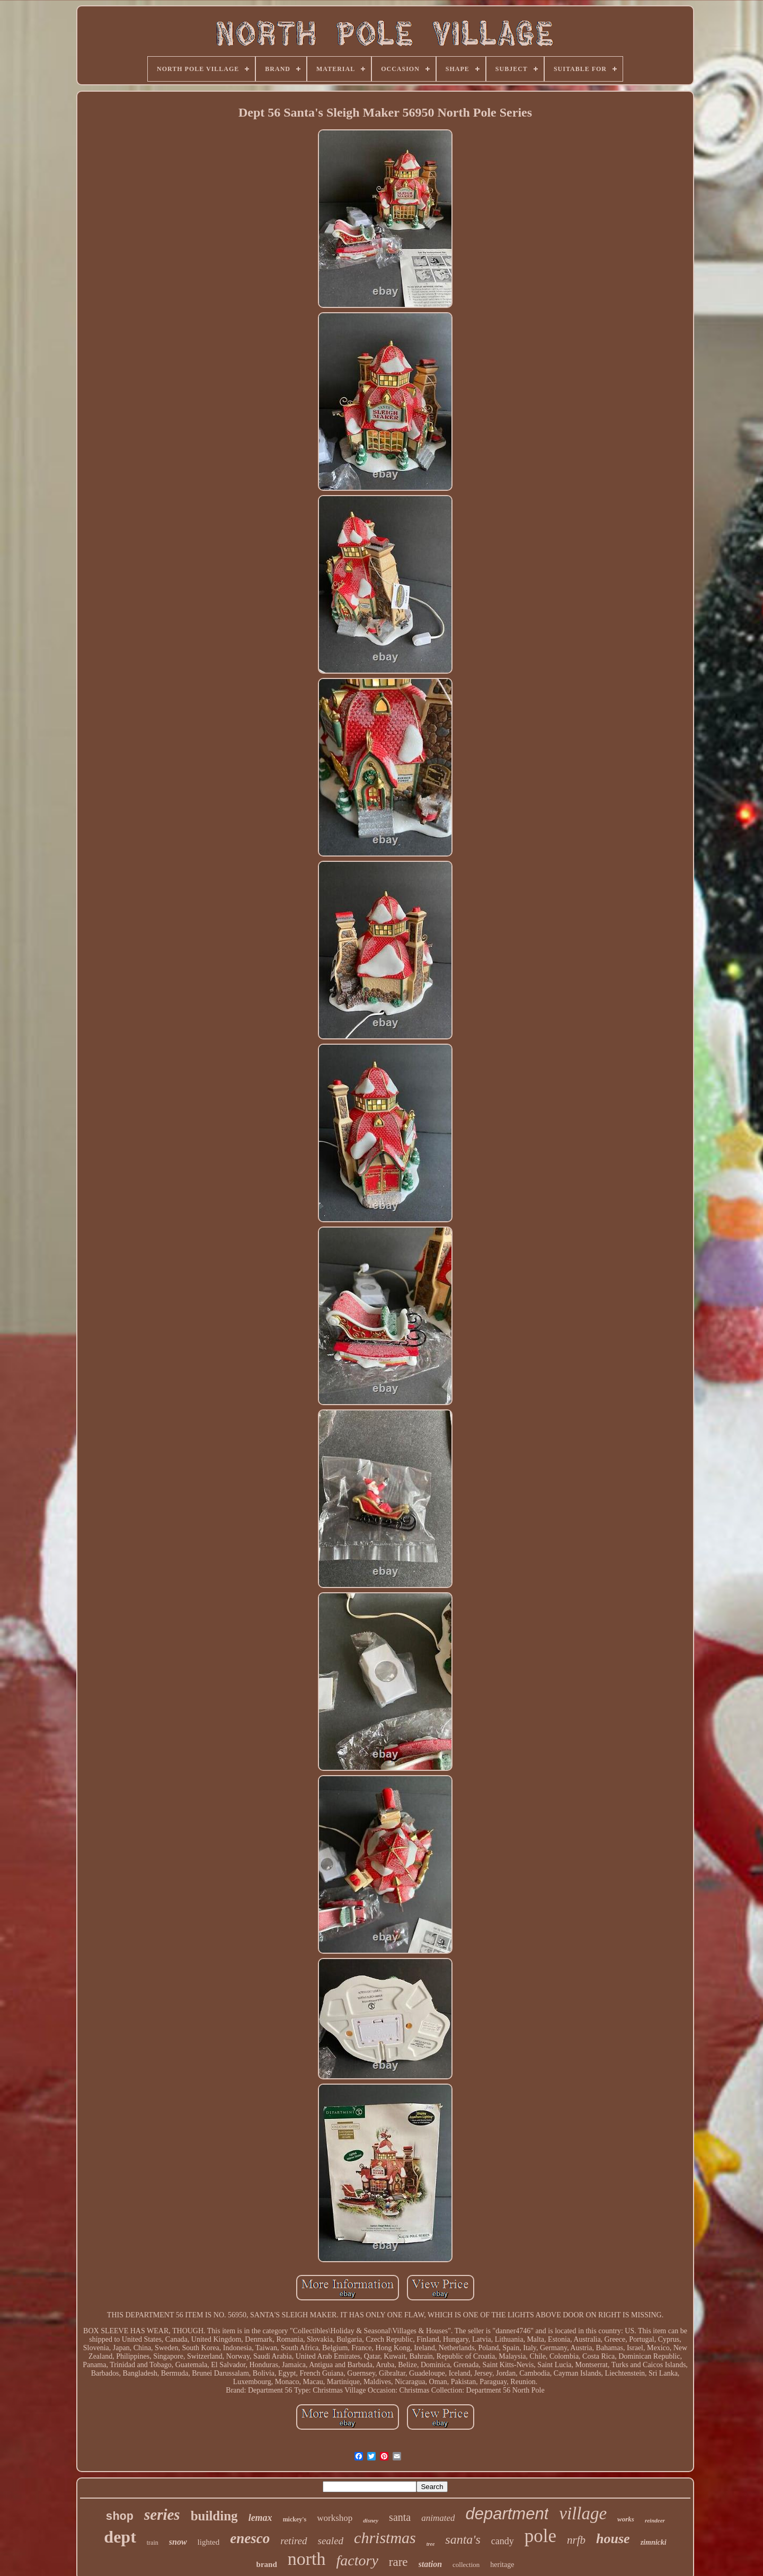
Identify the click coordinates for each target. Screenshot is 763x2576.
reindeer (655, 2520)
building (214, 2516)
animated (438, 2518)
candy (502, 2541)
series (162, 2514)
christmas (385, 2537)
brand (266, 2564)
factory (357, 2560)
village (583, 2513)
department (506, 2513)
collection (466, 2565)
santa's (462, 2539)
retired (293, 2540)
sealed (331, 2540)
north (307, 2559)
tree (431, 2544)
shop (119, 2517)
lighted (209, 2542)
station (430, 2564)
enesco (250, 2538)
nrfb (576, 2540)
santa (400, 2517)
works (625, 2519)
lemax (260, 2517)
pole (540, 2536)
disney (370, 2520)
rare (398, 2562)
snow (178, 2541)
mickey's (295, 2519)
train (152, 2542)
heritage (502, 2565)
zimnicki (654, 2542)
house (613, 2538)
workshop (334, 2518)
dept (120, 2536)
